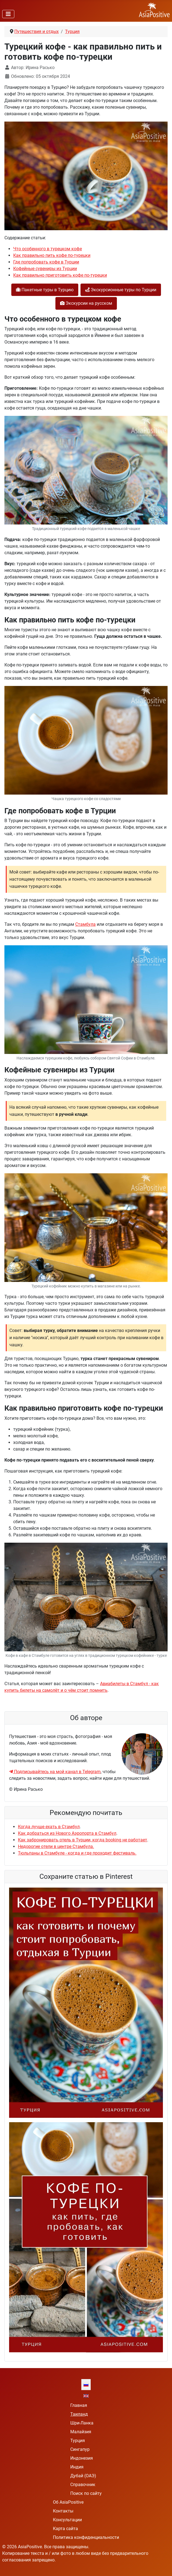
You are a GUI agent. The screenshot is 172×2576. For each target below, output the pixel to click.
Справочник (82, 2484)
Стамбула (85, 924)
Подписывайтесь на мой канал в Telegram (55, 1771)
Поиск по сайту (86, 2493)
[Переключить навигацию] (8, 14)
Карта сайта (65, 2528)
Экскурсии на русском (86, 303)
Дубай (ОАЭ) (83, 2475)
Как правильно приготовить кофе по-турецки (60, 275)
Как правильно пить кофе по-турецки (51, 255)
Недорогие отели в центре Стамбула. (56, 1846)
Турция (77, 2440)
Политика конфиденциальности (86, 2537)
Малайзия (80, 2431)
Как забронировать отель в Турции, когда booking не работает (82, 1839)
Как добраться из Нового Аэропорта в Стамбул (67, 1833)
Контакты (63, 2511)
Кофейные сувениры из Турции (45, 268)
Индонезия (81, 2458)
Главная (78, 2405)
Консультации (67, 2519)
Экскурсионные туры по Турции (120, 289)
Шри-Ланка (81, 2423)
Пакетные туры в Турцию (45, 289)
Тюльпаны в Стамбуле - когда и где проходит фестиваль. (77, 1853)
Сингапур (80, 2449)
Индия (77, 2467)
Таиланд (79, 2414)
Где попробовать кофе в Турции (46, 262)
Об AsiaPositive (68, 2502)
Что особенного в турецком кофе (47, 248)
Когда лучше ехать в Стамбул (49, 1826)
